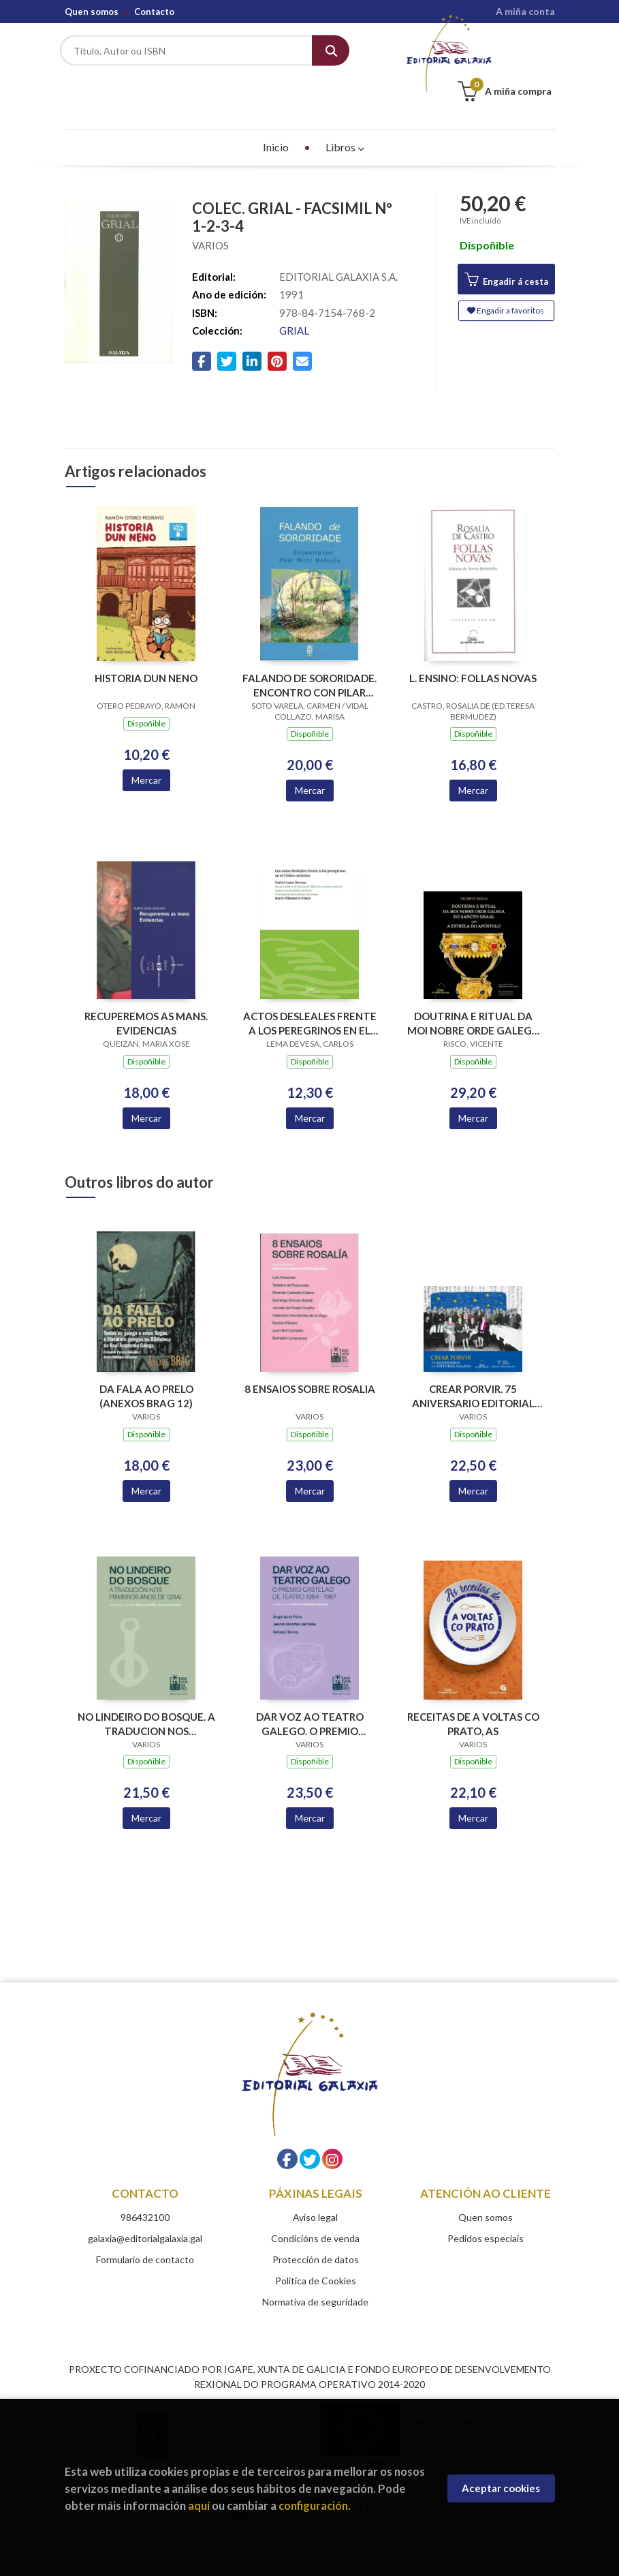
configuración (313, 2505)
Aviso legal (315, 2187)
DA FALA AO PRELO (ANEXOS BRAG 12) (146, 1366)
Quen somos (91, 11)
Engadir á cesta (506, 250)
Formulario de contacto (145, 2229)
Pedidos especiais (485, 2208)
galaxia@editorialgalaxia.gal (145, 2208)
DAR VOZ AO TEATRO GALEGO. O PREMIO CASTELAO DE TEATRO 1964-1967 (310, 1694)
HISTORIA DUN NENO (146, 648)
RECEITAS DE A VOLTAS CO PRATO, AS (473, 1694)
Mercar (146, 750)
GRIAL (294, 300)
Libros (345, 116)
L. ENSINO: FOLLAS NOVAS (473, 648)
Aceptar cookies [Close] (501, 2488)
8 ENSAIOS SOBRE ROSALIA (309, 1359)
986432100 (145, 2187)
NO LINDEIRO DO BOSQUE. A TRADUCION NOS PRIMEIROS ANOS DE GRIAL (146, 1694)
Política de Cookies (315, 2250)
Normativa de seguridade (315, 2272)
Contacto (154, 11)
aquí (199, 2505)
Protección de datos (315, 2229)
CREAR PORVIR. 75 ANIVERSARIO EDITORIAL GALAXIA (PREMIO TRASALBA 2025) (473, 1366)
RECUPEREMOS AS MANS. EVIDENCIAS (146, 993)
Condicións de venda (315, 2208)
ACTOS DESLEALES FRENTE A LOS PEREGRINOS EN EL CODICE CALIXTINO (310, 993)
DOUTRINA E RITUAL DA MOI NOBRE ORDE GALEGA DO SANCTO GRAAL (473, 993)
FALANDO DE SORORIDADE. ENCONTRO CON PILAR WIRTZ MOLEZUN (309, 655)
